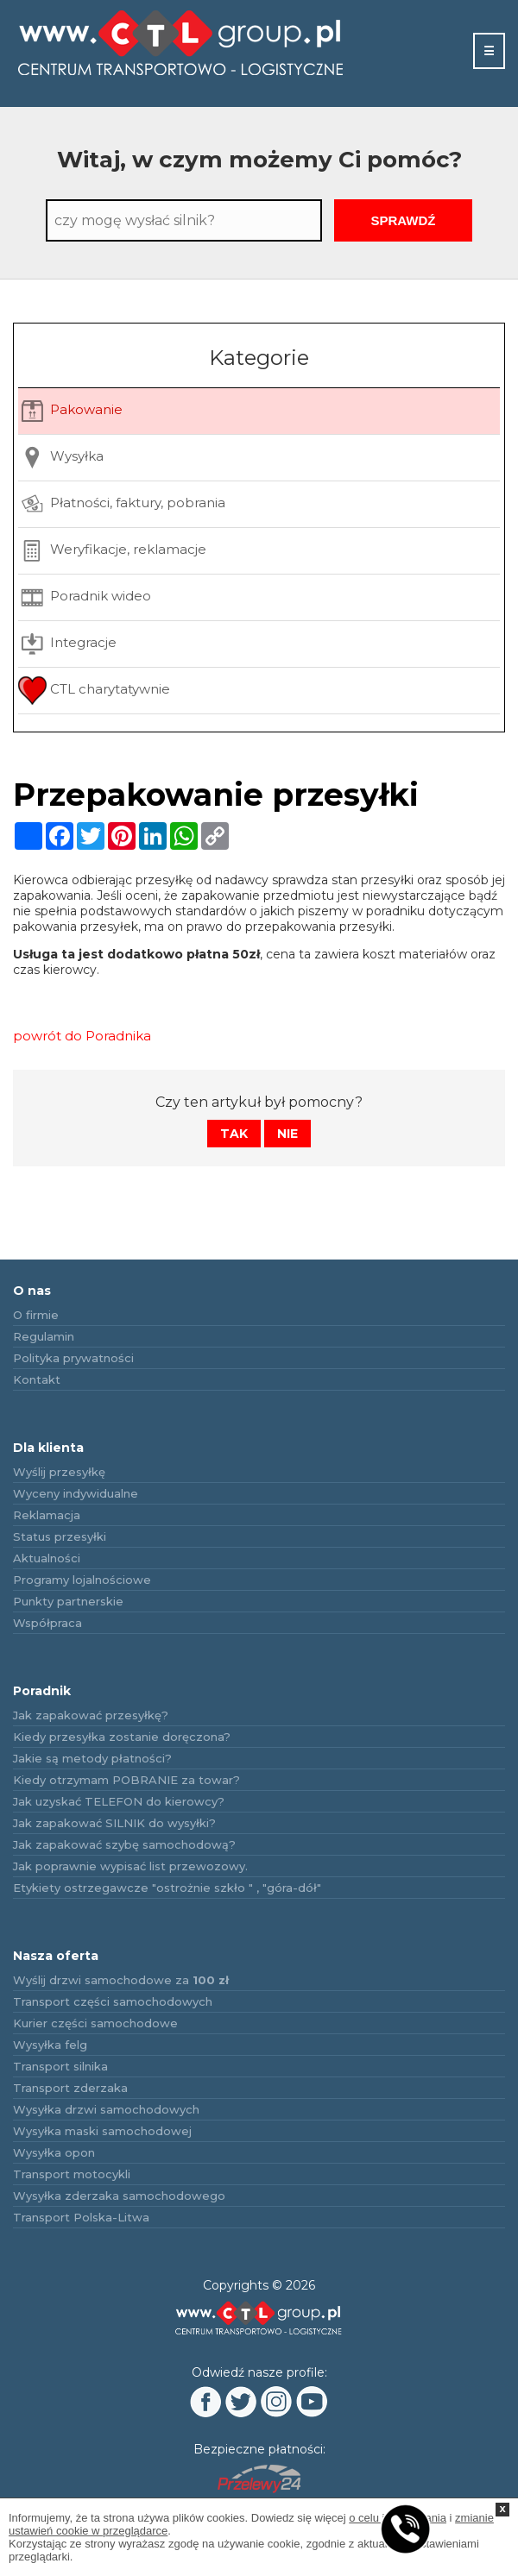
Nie (287, 1133)
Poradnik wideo (84, 597)
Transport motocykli (71, 2174)
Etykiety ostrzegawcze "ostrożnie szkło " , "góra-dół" (167, 1887)
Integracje (67, 644)
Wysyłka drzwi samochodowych (106, 2109)
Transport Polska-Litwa (81, 2217)
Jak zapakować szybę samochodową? (124, 1844)
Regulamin (43, 1336)
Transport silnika (60, 2066)
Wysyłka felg (50, 2044)
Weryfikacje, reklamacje (112, 551)
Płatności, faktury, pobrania (121, 504)
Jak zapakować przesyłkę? (90, 1715)
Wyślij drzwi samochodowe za (121, 1980)
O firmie (36, 1315)
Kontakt (36, 1379)
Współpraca (47, 1623)
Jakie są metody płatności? (92, 1758)
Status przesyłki (59, 1536)
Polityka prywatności (73, 1358)
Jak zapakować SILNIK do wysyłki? (114, 1823)
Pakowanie (70, 411)
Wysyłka (61, 457)
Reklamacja (46, 1515)
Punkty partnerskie (68, 1601)
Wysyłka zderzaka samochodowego (119, 2195)
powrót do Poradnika (82, 1035)
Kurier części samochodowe (95, 2023)
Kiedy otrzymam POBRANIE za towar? (126, 1780)
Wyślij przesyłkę (59, 1472)
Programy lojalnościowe (82, 1579)
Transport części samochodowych (112, 2001)
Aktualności (46, 1558)
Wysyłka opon (54, 2152)
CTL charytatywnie (94, 690)
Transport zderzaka (70, 2088)
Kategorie (259, 357)
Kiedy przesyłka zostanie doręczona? (122, 1737)
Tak (234, 1133)
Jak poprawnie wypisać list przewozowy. (130, 1866)
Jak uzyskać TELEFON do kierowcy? (118, 1801)
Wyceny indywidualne (75, 1493)
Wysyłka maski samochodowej (102, 2131)
